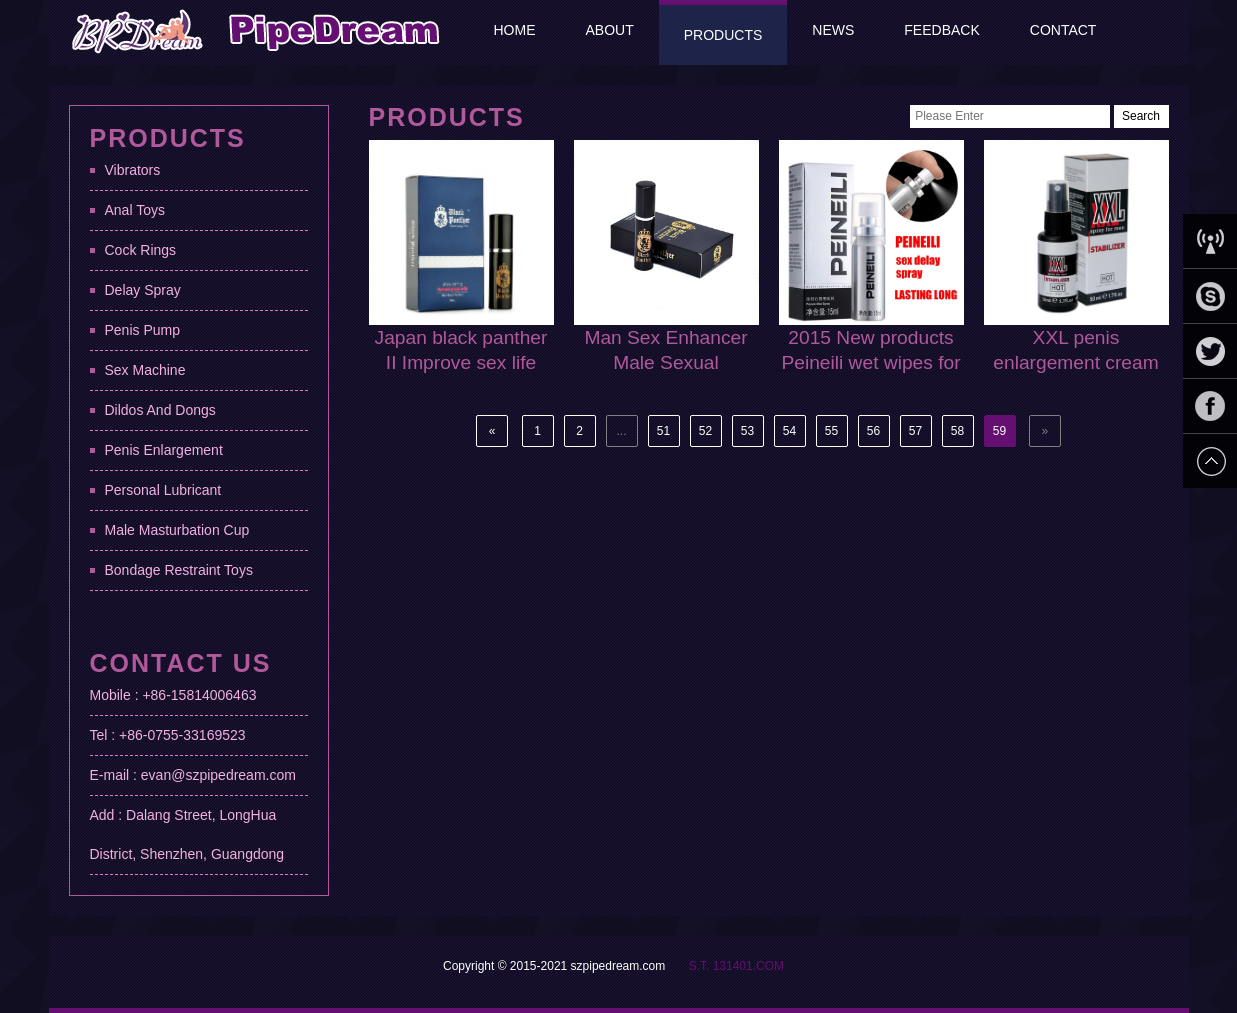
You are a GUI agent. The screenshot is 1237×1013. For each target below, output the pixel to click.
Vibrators (133, 170)
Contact (1063, 30)
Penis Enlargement (164, 450)
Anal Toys (135, 210)
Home (515, 30)
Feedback (941, 30)
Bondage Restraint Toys (179, 570)
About (610, 30)
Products (723, 35)
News (833, 30)
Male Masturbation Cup (177, 530)
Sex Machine (145, 370)
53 (747, 431)
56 (873, 431)
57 (915, 431)
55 (831, 431)
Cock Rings (141, 250)
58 (957, 431)
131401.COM (748, 966)
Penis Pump (142, 330)
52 (705, 431)
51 (663, 431)
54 (789, 431)
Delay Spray (143, 290)
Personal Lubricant (163, 490)
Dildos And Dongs (160, 410)
